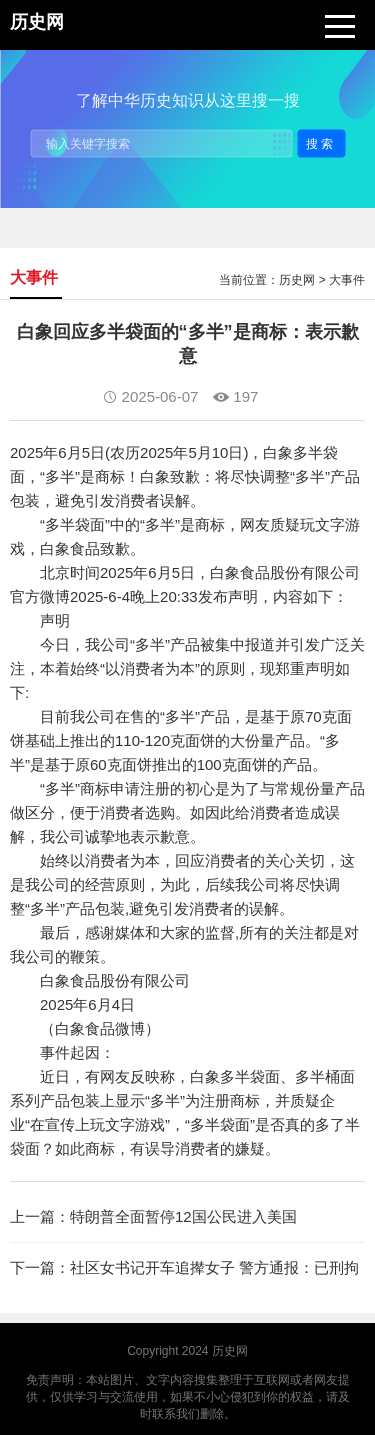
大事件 (347, 280)
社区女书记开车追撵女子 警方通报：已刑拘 (214, 1267)
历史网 (297, 280)
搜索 (321, 143)
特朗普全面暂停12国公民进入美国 (183, 1216)
